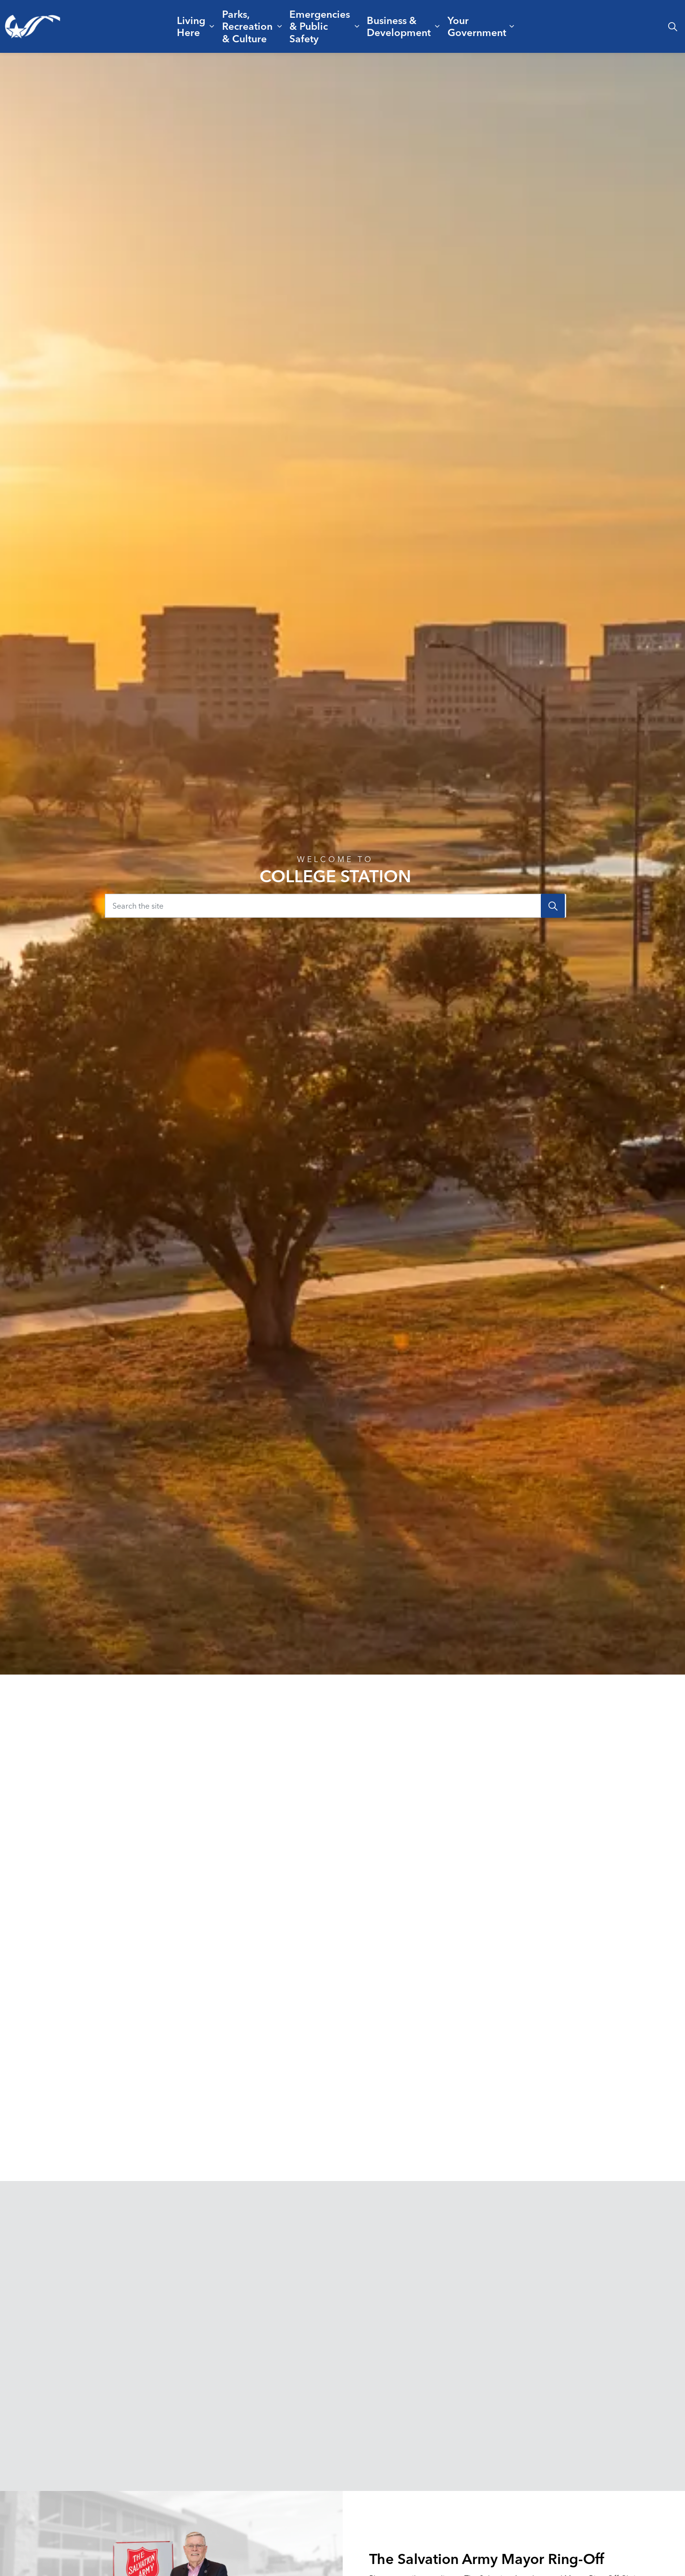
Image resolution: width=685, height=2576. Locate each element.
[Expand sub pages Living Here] (212, 26)
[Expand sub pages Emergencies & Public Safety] (356, 26)
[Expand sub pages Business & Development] (437, 26)
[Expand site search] (672, 26)
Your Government (477, 26)
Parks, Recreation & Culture (247, 26)
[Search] (553, 906)
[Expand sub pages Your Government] (511, 26)
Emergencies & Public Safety (319, 26)
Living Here (191, 26)
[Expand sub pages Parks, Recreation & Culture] (279, 26)
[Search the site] (335, 906)
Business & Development (399, 26)
